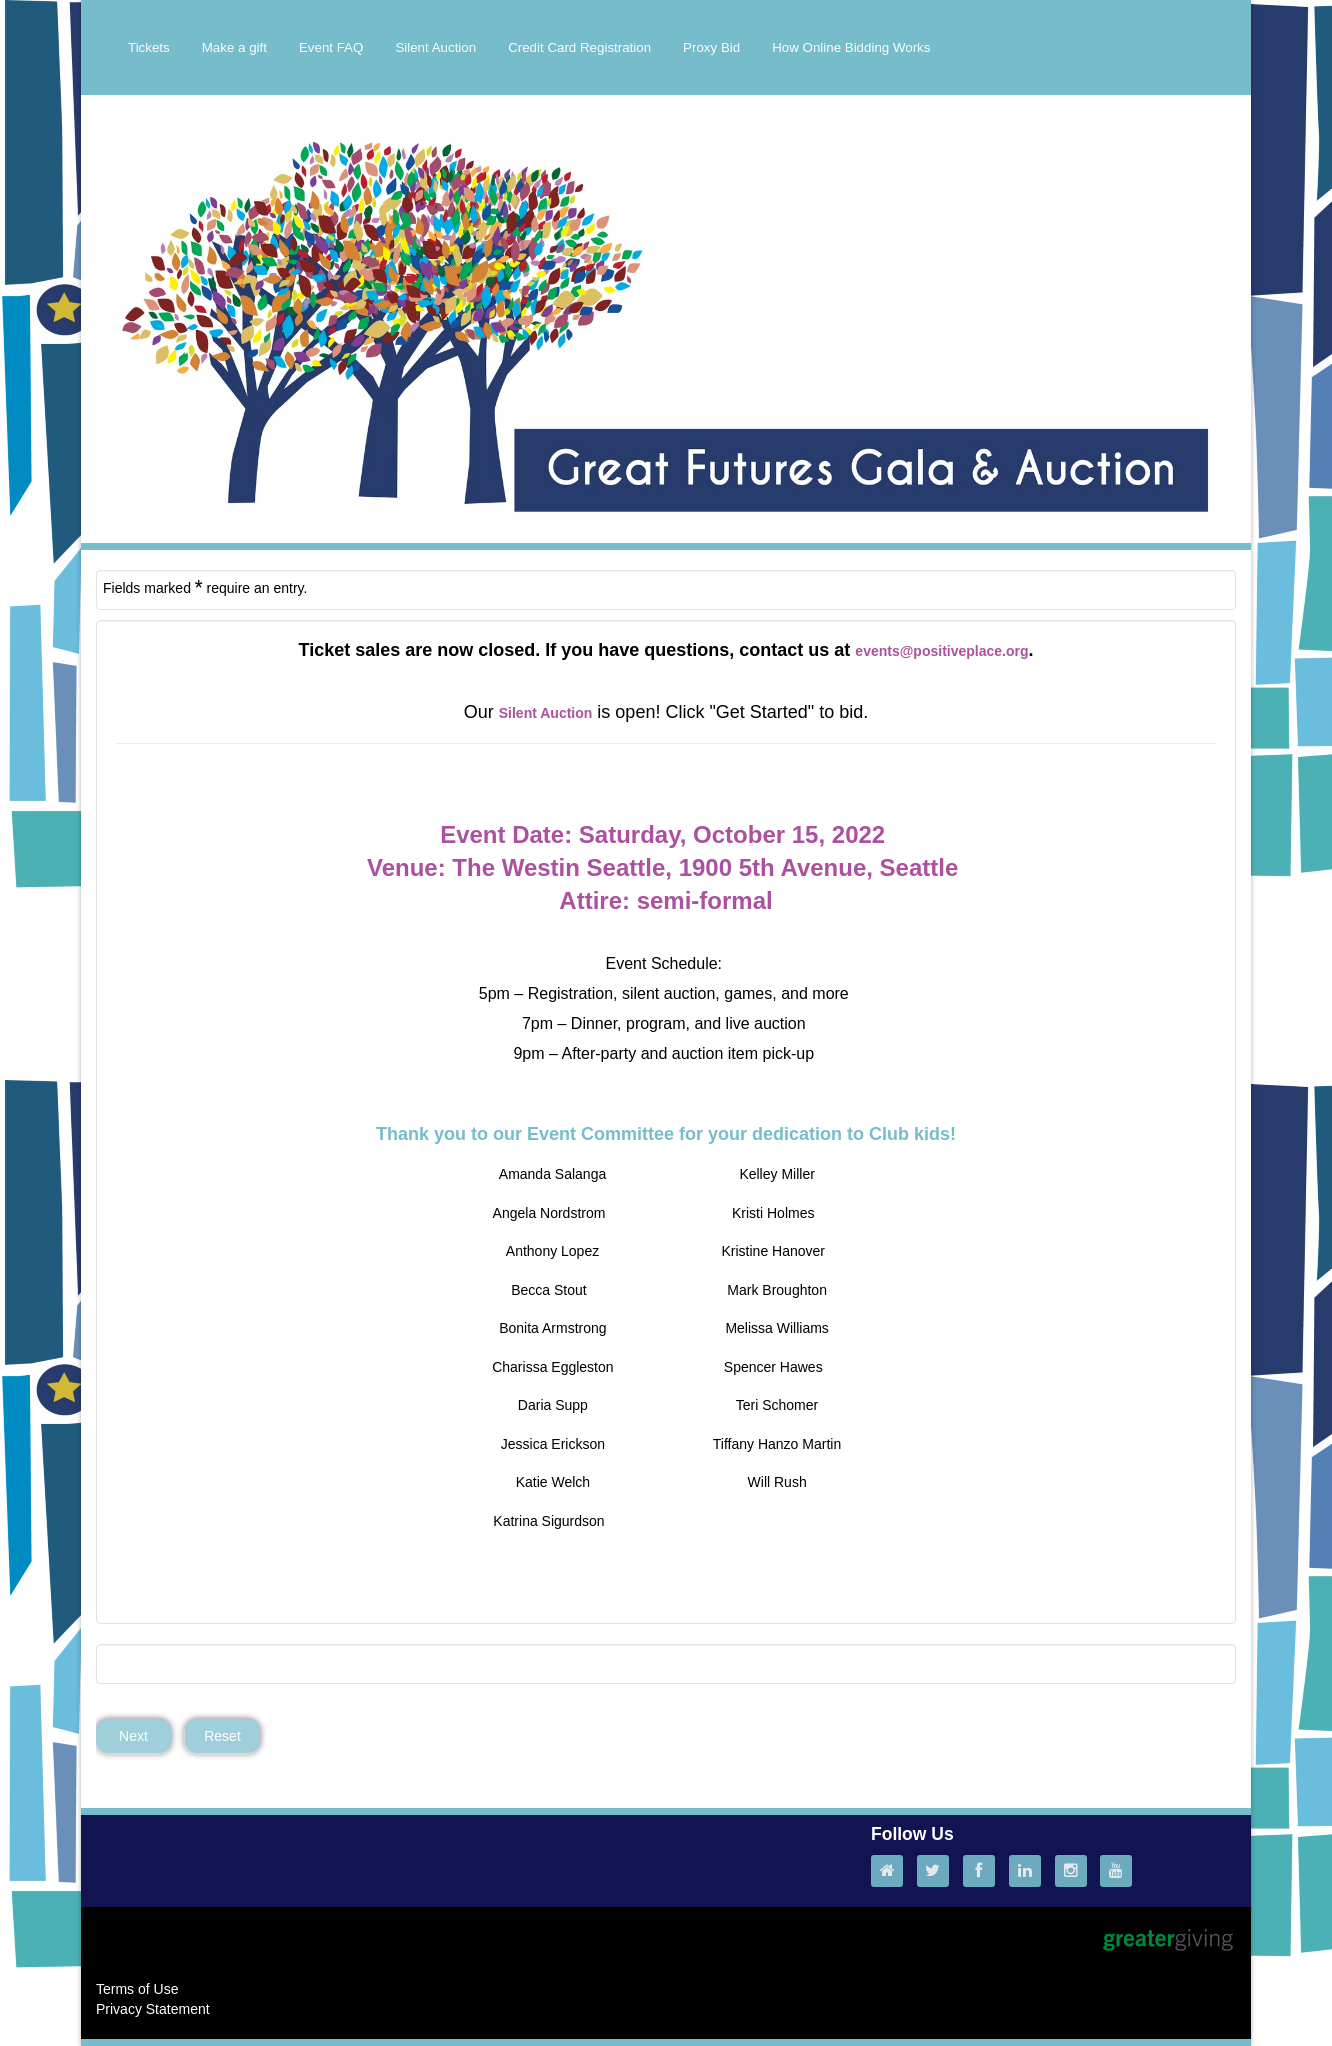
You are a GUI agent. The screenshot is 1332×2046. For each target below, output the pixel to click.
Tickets (149, 47)
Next (133, 1736)
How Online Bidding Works (851, 47)
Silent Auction (435, 47)
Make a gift (234, 47)
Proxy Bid (711, 47)
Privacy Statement (153, 2009)
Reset (222, 1736)
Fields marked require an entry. (205, 587)
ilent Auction (550, 713)
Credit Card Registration (579, 47)
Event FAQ (331, 47)
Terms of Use (137, 1989)
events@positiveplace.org (941, 651)
